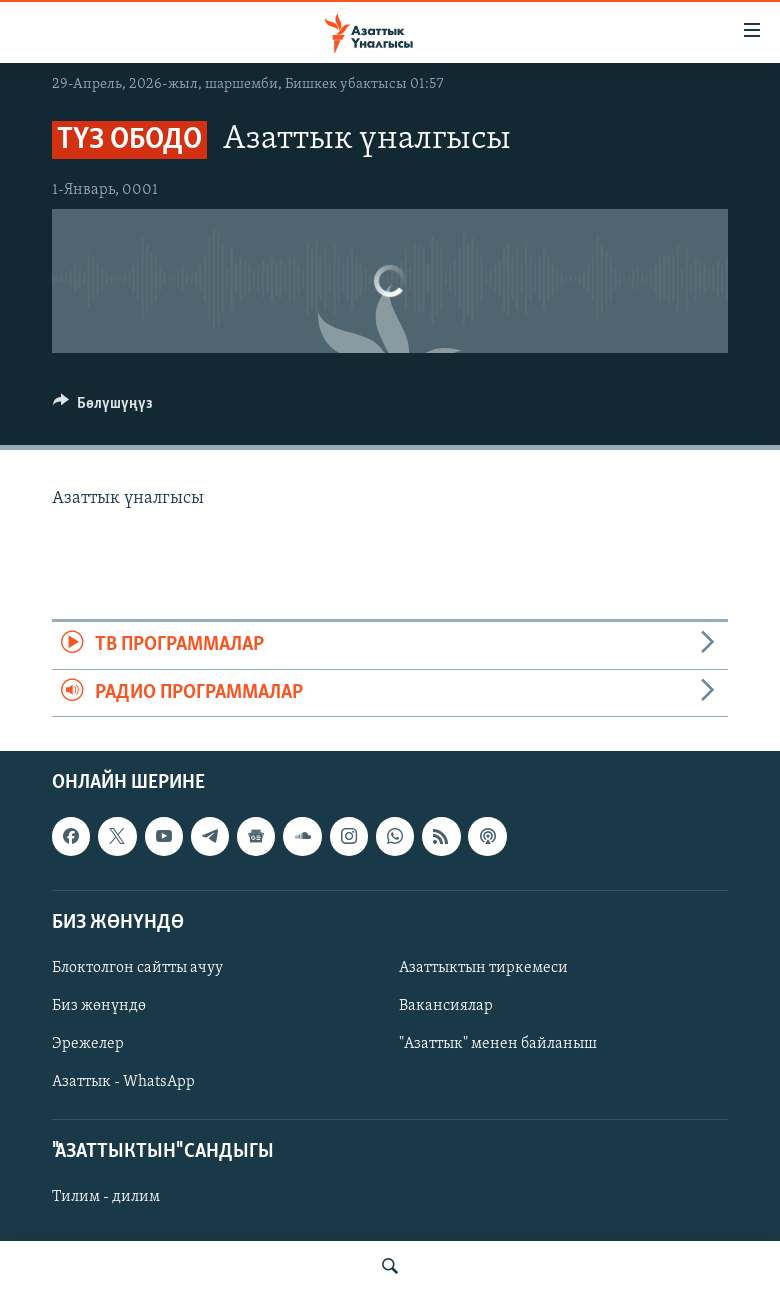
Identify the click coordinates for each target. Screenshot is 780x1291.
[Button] (103, 408)
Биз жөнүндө (99, 1006)
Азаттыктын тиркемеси (483, 968)
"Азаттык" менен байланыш (498, 1044)
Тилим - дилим (106, 1197)
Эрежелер (88, 1044)
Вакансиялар (446, 1006)
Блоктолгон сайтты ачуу (137, 968)
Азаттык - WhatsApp (123, 1082)
